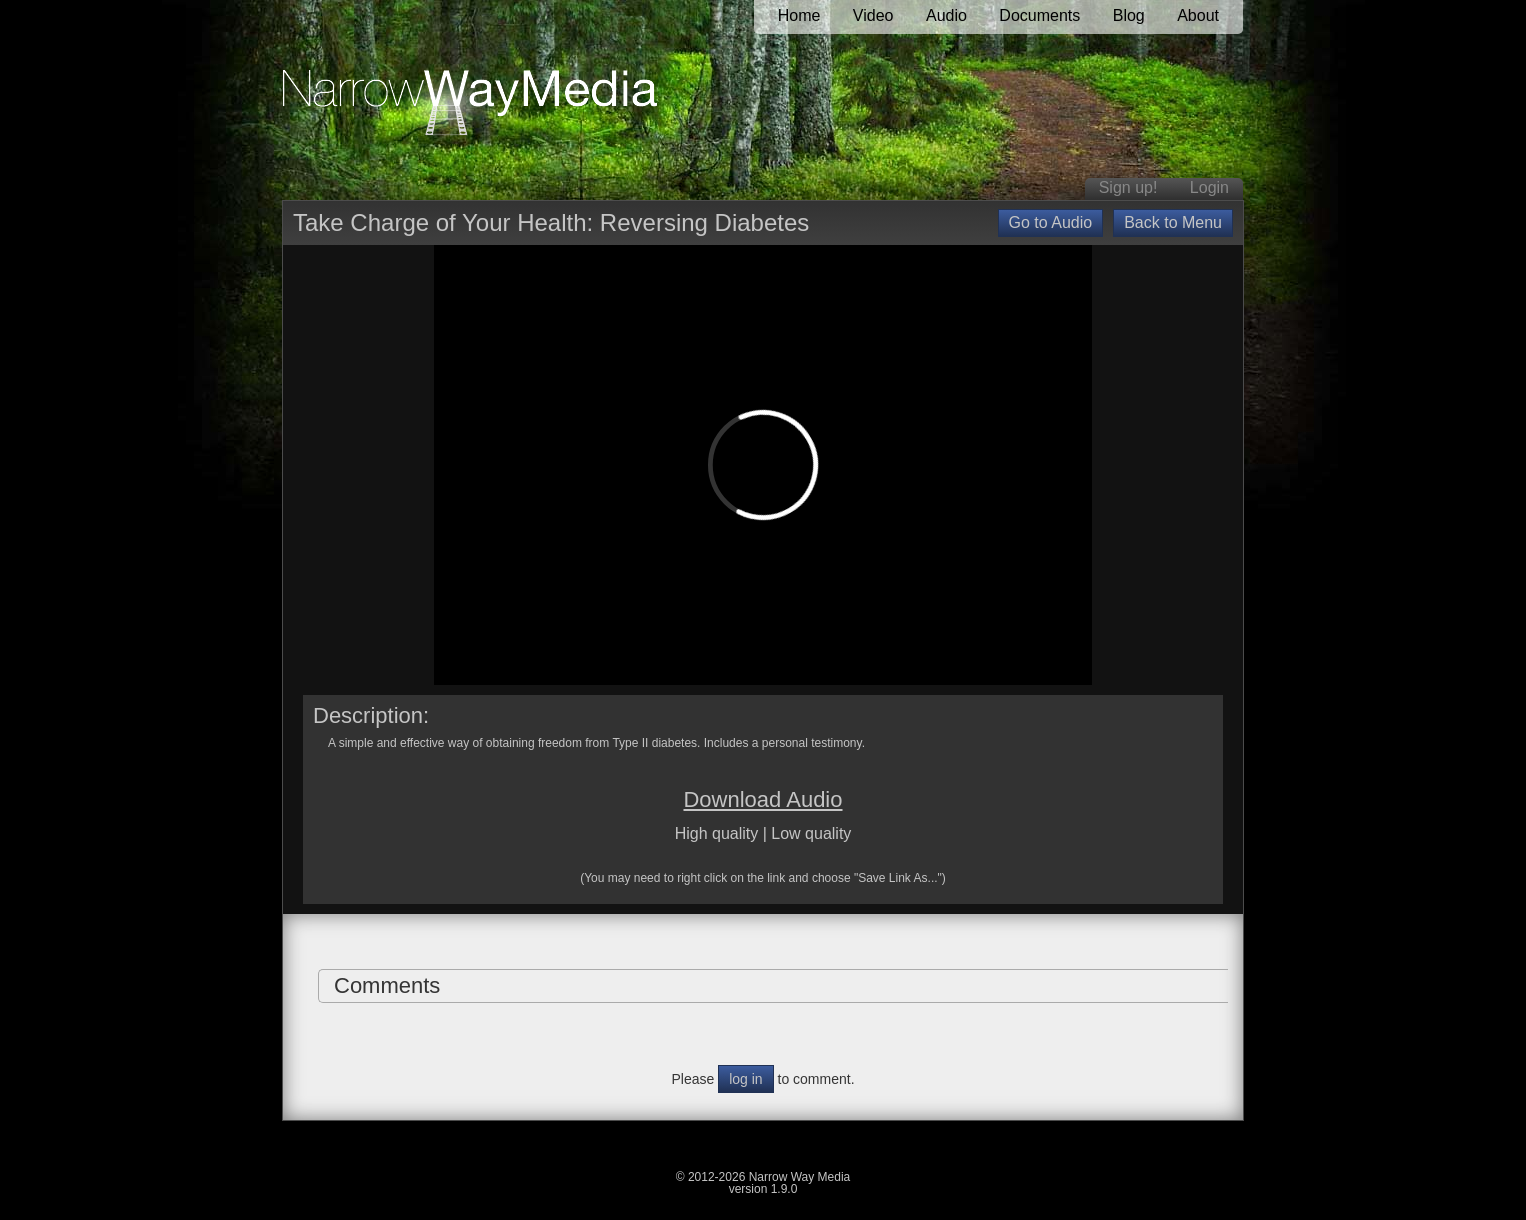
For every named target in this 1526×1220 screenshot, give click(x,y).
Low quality (811, 833)
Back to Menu (1173, 222)
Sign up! (1128, 187)
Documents (1039, 15)
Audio (946, 15)
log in (745, 1079)
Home (799, 15)
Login (1209, 187)
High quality (717, 833)
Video (873, 15)
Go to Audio (1051, 222)
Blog (1129, 15)
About (1198, 15)
